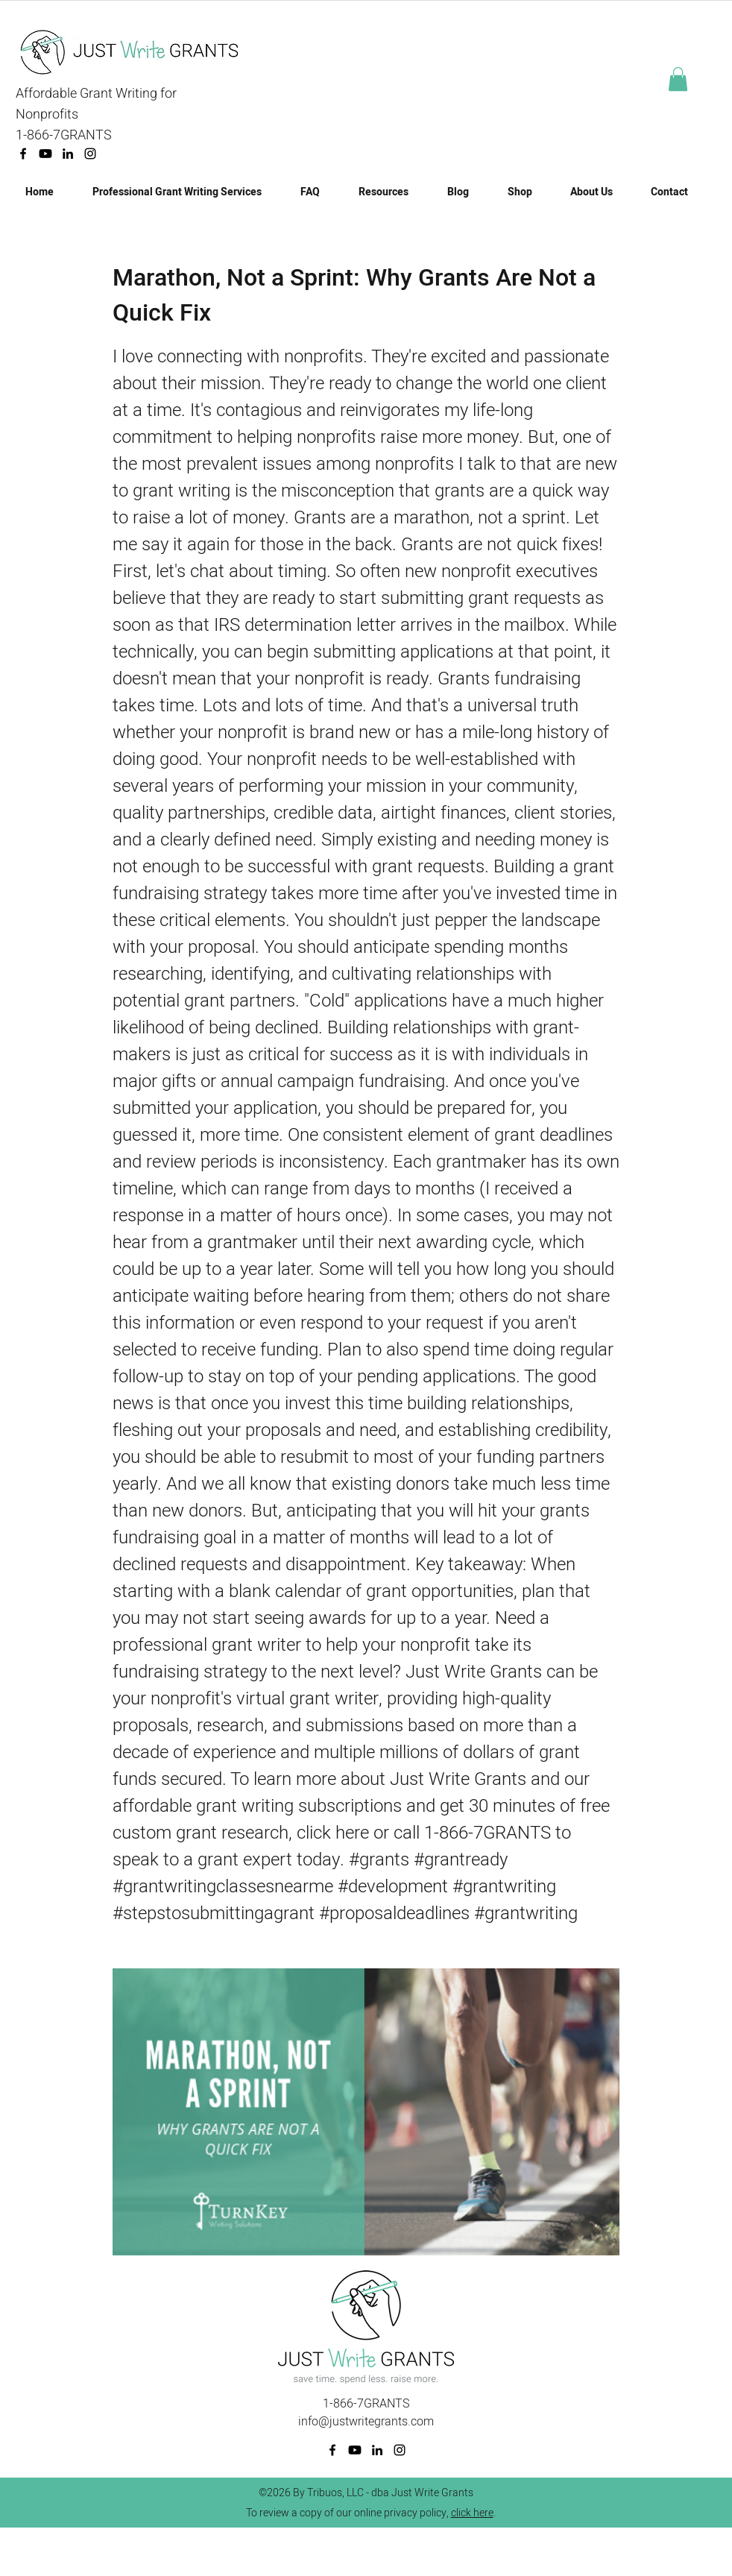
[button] (678, 79)
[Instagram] (90, 153)
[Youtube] (45, 153)
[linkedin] (67, 153)
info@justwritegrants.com (366, 2422)
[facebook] (23, 153)
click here (472, 2513)
